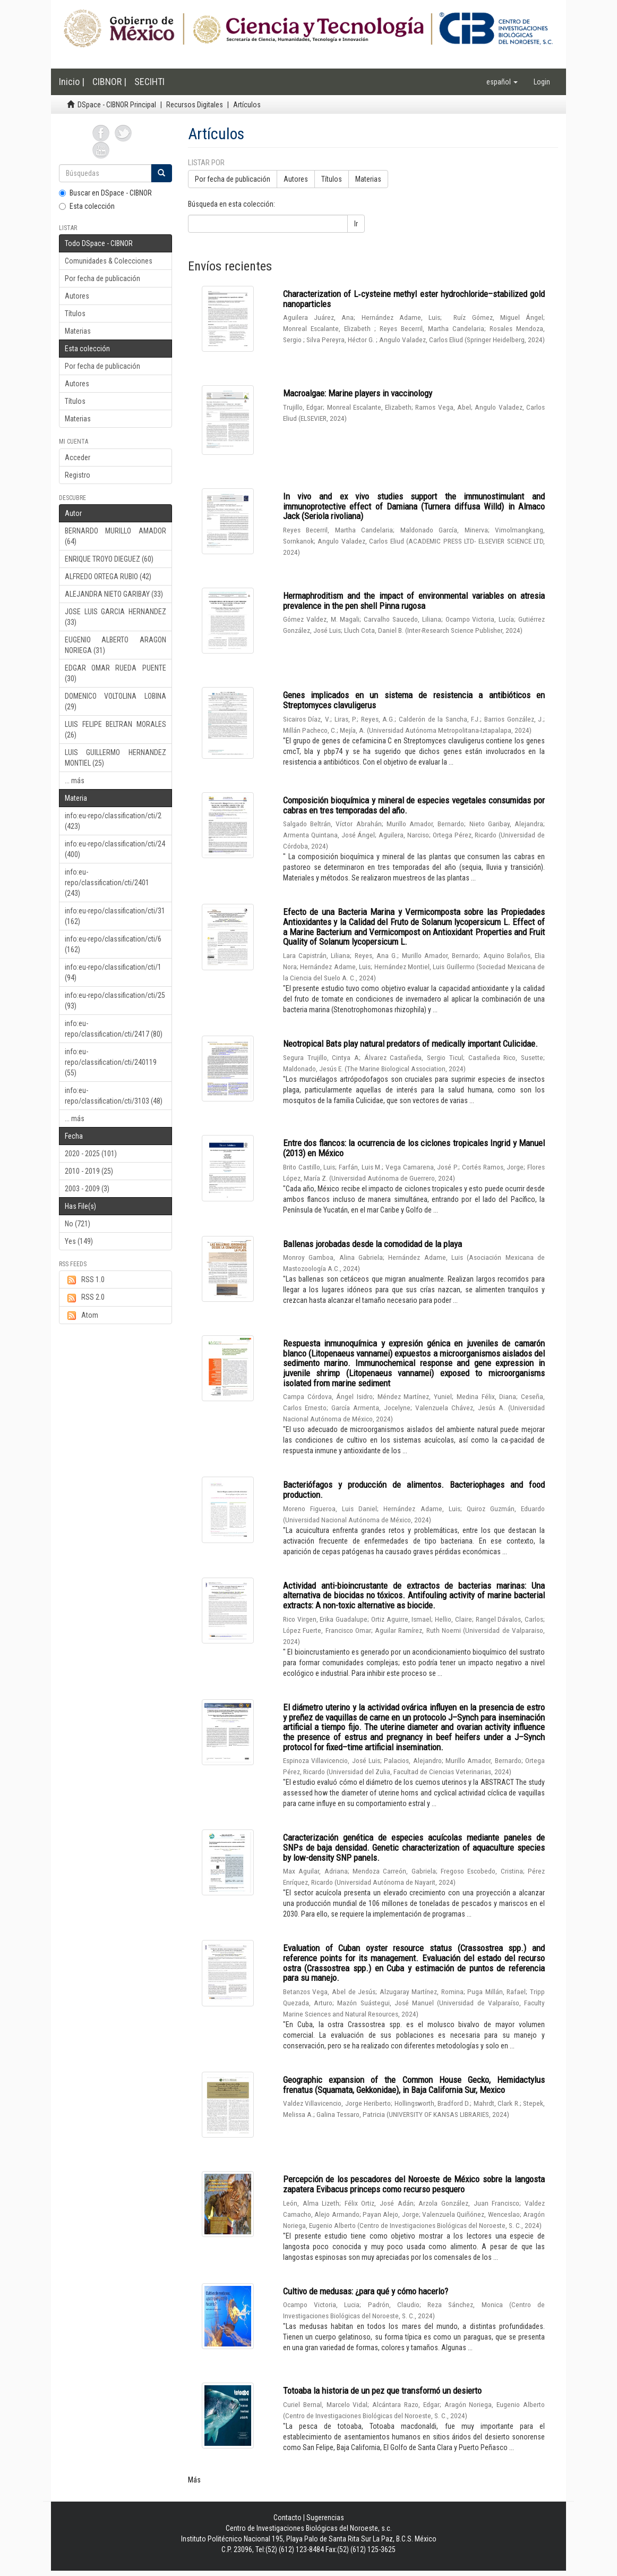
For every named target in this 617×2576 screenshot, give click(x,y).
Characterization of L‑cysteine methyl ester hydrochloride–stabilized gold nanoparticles (414, 299)
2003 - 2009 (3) (87, 1188)
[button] (502, 82)
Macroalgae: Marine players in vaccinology (357, 393)
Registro (77, 475)
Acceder (77, 457)
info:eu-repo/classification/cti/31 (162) (115, 916)
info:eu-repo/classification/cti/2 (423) (113, 821)
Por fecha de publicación (102, 278)
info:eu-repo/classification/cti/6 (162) (113, 944)
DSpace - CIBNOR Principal (117, 104)
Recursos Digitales (194, 104)
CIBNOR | (109, 81)
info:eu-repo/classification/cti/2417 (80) (113, 1028)
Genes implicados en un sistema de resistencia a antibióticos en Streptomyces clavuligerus (414, 700)
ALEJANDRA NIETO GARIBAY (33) (114, 594)
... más (74, 780)
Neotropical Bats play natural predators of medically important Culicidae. (410, 1043)
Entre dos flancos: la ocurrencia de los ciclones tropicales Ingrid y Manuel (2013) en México (414, 1148)
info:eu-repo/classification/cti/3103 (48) (113, 1095)
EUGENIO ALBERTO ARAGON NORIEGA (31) (115, 645)
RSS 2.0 (85, 1297)
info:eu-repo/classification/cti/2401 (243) (107, 882)
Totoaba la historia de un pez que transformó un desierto (382, 2390)
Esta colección (87, 206)
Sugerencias (325, 2517)
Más (194, 2480)
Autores (77, 296)
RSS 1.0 (85, 1280)
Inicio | (71, 81)
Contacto (287, 2517)
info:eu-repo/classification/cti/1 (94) (113, 972)
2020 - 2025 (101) (91, 1153)
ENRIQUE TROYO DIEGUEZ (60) (109, 559)
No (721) (77, 1223)
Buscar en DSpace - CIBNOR (105, 193)
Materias (78, 331)
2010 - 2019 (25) (89, 1171)
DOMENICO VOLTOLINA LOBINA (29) (115, 701)
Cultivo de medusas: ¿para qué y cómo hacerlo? (365, 2291)
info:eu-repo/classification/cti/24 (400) (115, 849)
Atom (81, 1315)
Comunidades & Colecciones (108, 261)
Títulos (75, 313)
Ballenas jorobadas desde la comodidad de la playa (372, 1244)
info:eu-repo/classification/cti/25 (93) (115, 1000)
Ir (356, 223)
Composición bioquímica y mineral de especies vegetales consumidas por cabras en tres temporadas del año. (414, 805)
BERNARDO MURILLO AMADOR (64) (115, 536)
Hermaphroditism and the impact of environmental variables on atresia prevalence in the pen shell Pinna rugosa (414, 600)
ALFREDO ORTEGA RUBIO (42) (108, 576)
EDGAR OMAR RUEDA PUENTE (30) (115, 673)
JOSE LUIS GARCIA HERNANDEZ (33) (115, 616)
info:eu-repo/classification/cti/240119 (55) (111, 1062)
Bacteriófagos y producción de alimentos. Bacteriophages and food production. (414, 1489)
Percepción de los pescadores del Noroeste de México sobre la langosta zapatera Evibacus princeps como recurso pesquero (414, 2184)
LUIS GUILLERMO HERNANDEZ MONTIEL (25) (115, 757)
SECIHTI (149, 81)
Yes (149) (79, 1241)
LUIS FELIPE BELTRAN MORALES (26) (115, 729)
